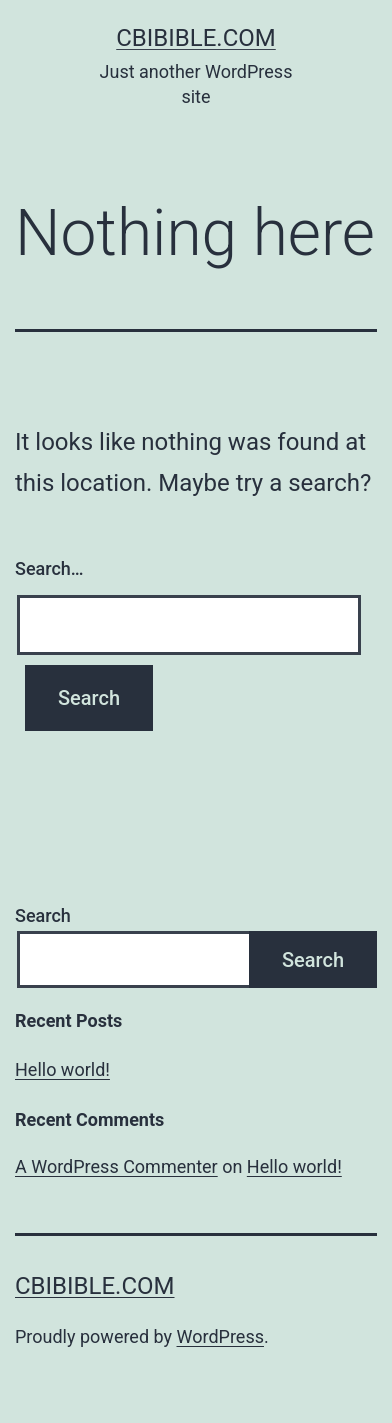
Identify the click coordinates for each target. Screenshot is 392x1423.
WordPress (220, 1336)
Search (43, 915)
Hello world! (62, 1069)
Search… (49, 568)
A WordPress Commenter (116, 1166)
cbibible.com (196, 38)
